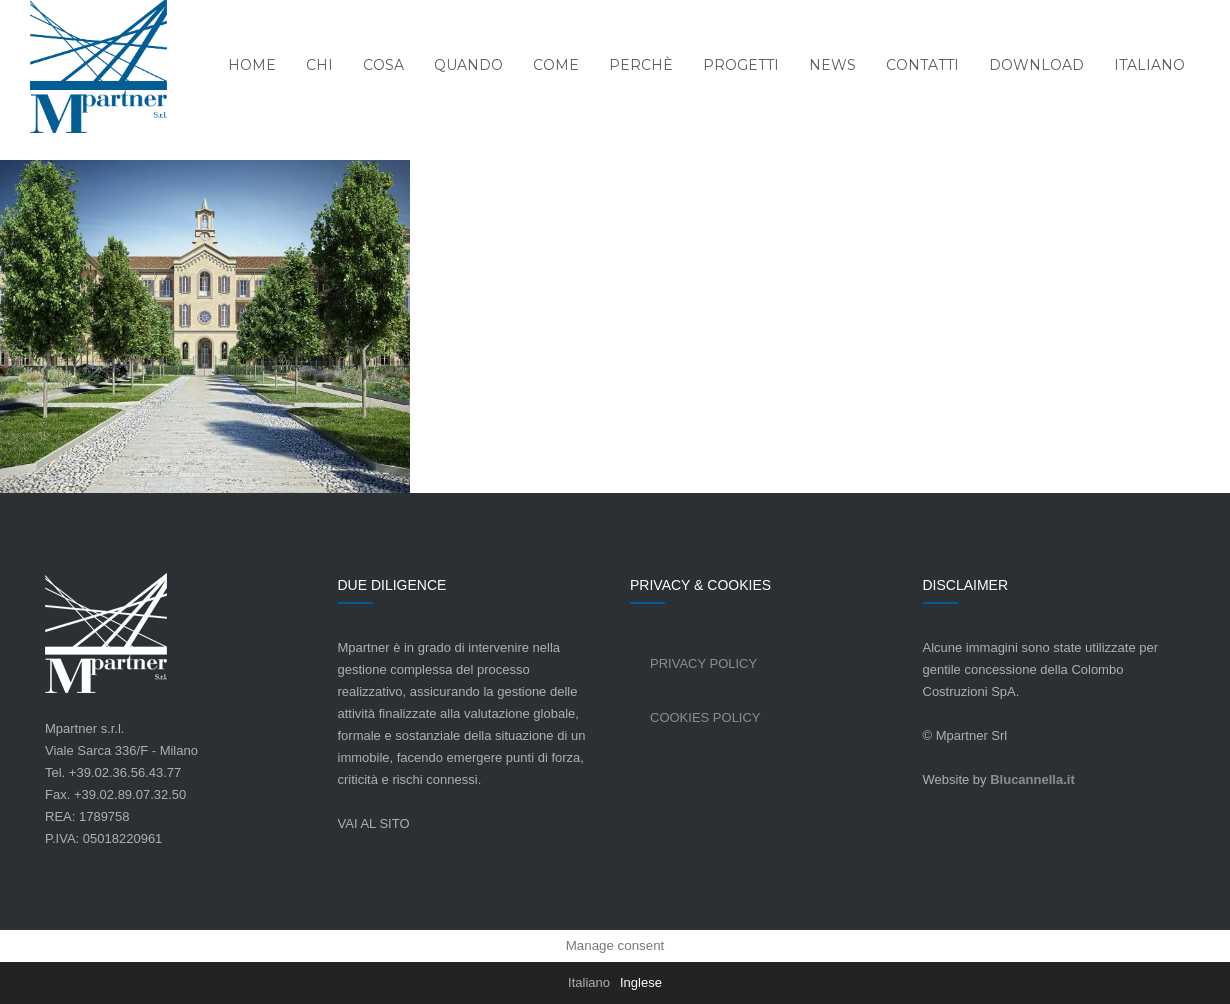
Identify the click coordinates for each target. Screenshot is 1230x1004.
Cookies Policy (705, 717)
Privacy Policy (703, 663)
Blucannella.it (1032, 779)
